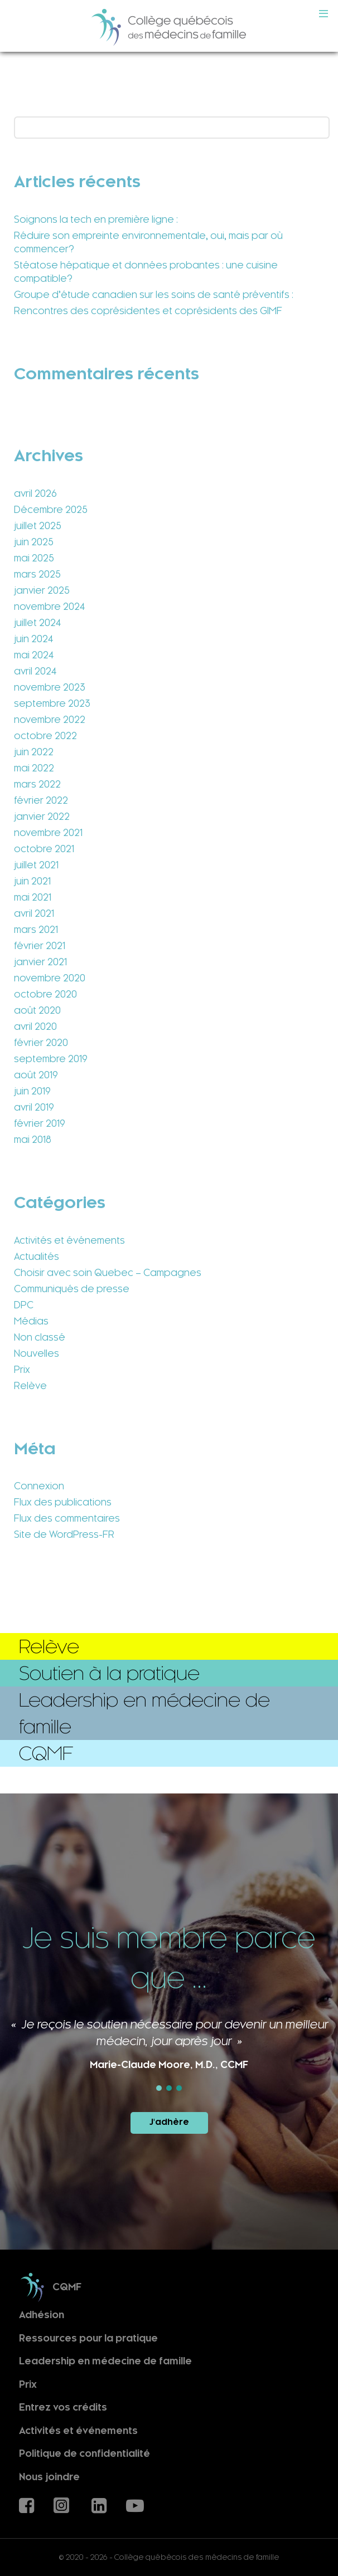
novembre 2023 (49, 687)
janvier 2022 (42, 817)
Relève (30, 1386)
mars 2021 (36, 930)
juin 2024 (33, 639)
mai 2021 (32, 897)
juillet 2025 (37, 526)
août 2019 (36, 1075)
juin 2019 (32, 1091)
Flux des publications (63, 1502)
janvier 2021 (40, 962)
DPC (23, 1305)
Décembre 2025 (51, 510)
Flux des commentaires (67, 1518)
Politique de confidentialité (84, 2453)
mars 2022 (37, 784)
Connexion (39, 1486)
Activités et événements (69, 1240)
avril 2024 (35, 671)
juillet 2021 (36, 865)
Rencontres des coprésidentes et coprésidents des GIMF (148, 311)
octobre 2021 (44, 849)
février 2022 (41, 800)
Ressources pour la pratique (88, 2338)
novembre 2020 (49, 978)
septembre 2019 (51, 1059)
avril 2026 (35, 493)
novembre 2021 (48, 833)
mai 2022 (34, 768)
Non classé (39, 1337)
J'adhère (169, 2122)
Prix (22, 1370)
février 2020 (41, 1043)
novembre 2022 (49, 720)
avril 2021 (34, 913)
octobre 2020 (45, 994)
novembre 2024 (49, 607)
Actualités (36, 1257)
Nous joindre (49, 2477)
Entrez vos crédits (63, 2407)
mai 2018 (32, 1140)
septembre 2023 (52, 703)
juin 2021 (32, 881)
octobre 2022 (45, 736)
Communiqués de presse (71, 1289)
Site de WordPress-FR (64, 1534)
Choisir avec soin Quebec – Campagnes (107, 1273)
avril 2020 (35, 1026)
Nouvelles (36, 1353)
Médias (31, 1321)
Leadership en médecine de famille (105, 2361)
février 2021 (39, 946)
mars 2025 (37, 574)
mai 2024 (34, 655)
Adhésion (41, 2315)
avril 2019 (34, 1107)
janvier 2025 (42, 590)
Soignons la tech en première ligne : (96, 219)
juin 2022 (34, 752)
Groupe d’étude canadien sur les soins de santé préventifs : (153, 295)
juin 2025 (34, 542)
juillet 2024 (37, 623)
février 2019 (39, 1123)
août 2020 (37, 1010)
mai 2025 (34, 558)
